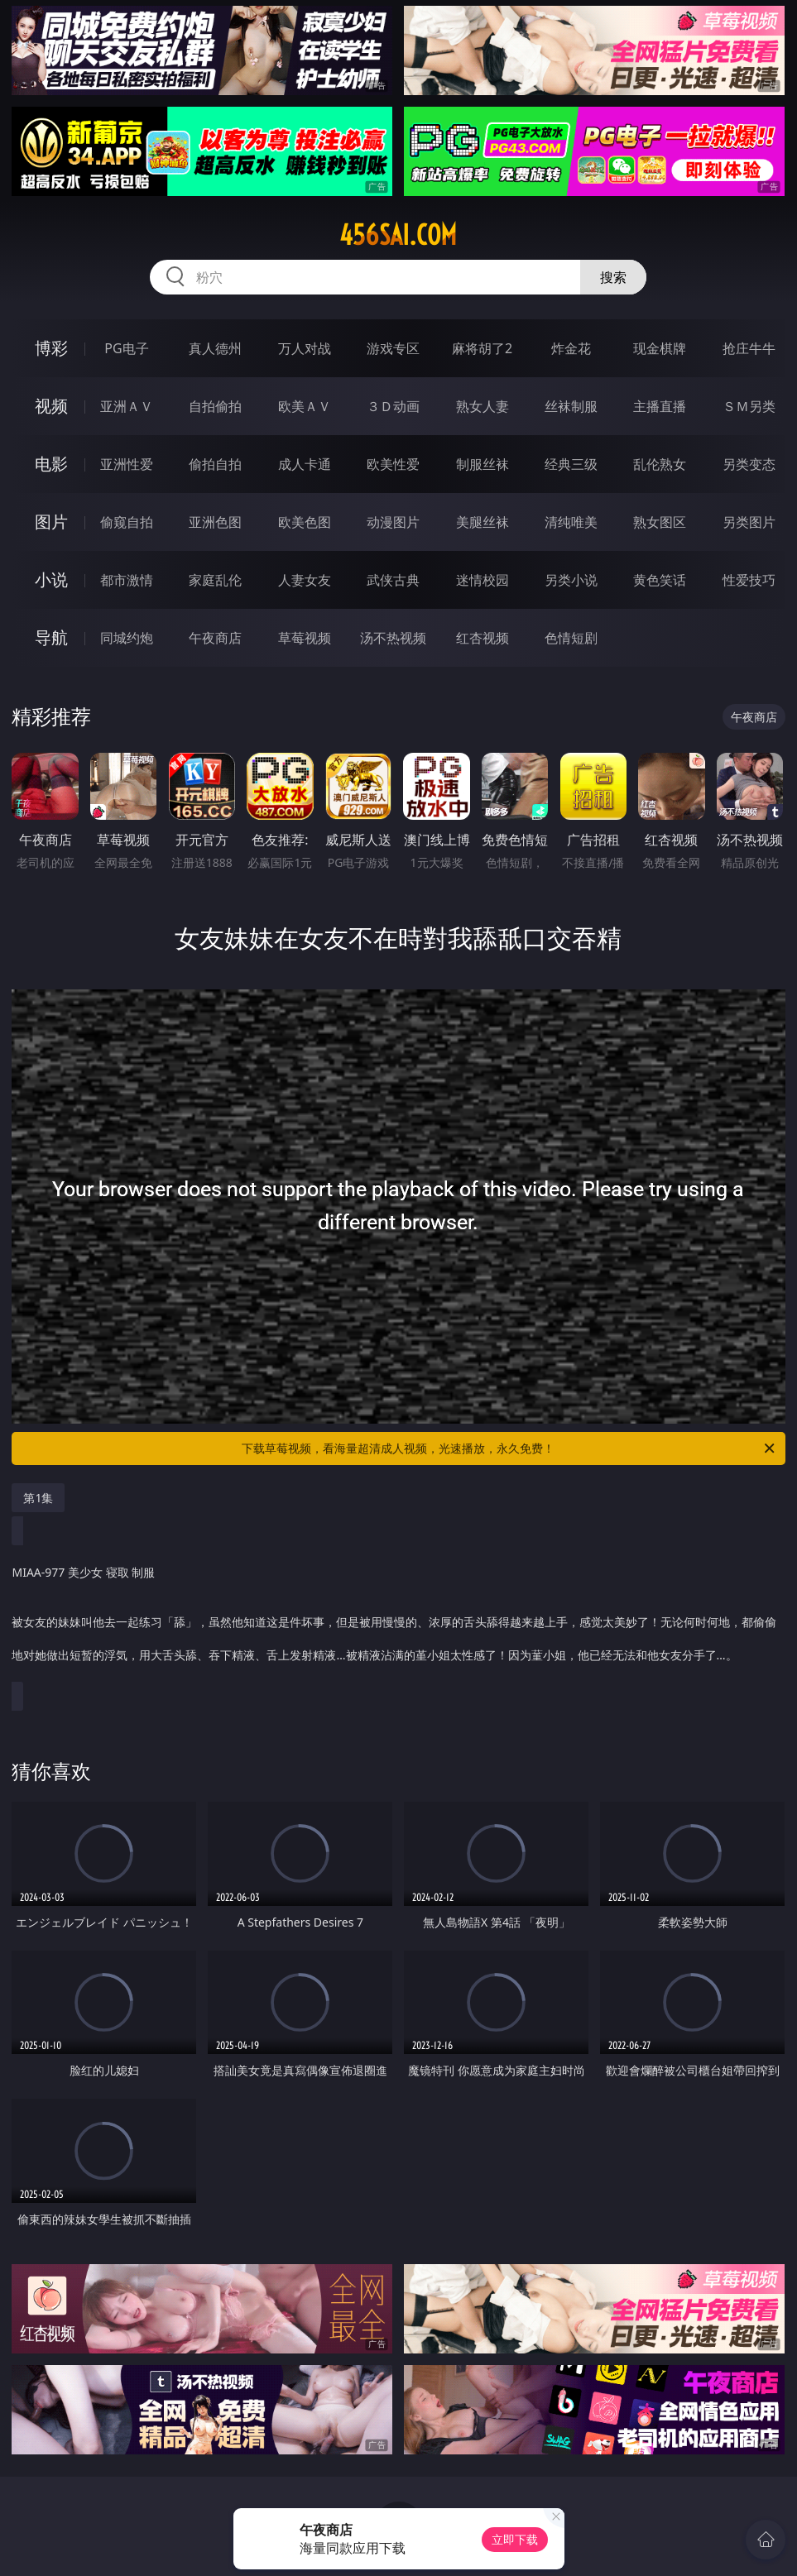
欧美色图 (304, 522)
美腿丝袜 (482, 522)
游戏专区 (393, 348)
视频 (51, 406)
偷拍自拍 (215, 464)
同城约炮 (126, 638)
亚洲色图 (215, 522)
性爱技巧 (749, 580)
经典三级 (571, 464)
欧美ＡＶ (304, 406)
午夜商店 (215, 638)
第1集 (38, 1498)
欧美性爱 (393, 464)
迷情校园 (482, 580)
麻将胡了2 (482, 348)
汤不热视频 (393, 638)
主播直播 (659, 406)
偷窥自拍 (126, 522)
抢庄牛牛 (749, 348)
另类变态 (749, 464)
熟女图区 (659, 522)
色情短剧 (571, 638)
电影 (51, 463)
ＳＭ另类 (749, 406)
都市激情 (126, 580)
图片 (51, 521)
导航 (51, 637)
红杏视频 (482, 638)
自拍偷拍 (215, 406)
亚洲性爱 (126, 464)
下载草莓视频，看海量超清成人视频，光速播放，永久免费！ (509, 1448)
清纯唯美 (571, 522)
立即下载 (515, 2539)
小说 (51, 579)
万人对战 (304, 348)
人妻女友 (304, 580)
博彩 (51, 348)
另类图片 (749, 522)
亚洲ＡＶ (126, 406)
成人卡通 (304, 464)
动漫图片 (393, 522)
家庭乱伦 (215, 580)
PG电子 (126, 348)
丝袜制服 (571, 406)
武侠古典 (393, 580)
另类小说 (571, 580)
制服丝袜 (482, 464)
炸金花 (571, 348)
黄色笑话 (659, 580)
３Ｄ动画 (393, 406)
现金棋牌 (659, 348)
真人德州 (215, 348)
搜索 (613, 277)
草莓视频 (304, 638)
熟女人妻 (482, 406)
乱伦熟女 (659, 464)
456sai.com (398, 234)
